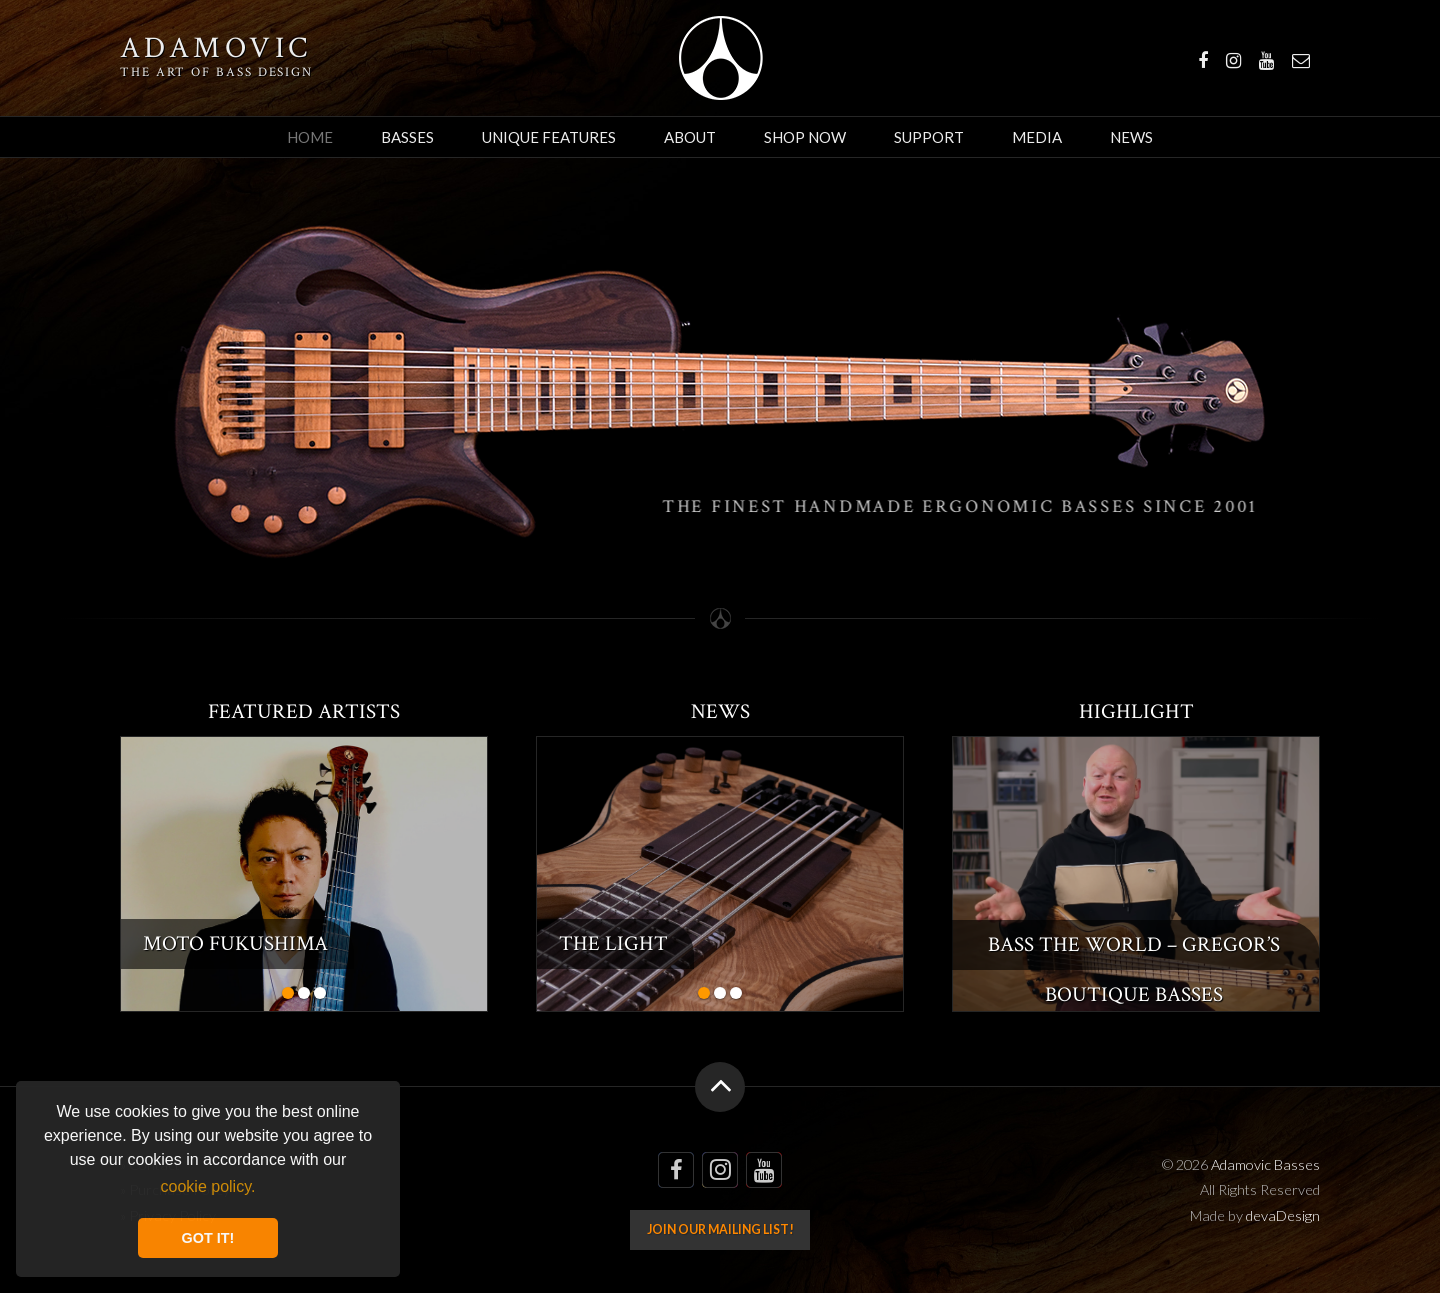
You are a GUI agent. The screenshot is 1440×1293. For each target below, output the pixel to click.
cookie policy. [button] (208, 1186)
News (1131, 137)
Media (1037, 137)
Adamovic (216, 49)
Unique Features (549, 137)
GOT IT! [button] (208, 1238)
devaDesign (1283, 1215)
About (690, 137)
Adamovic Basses (720, 58)
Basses (407, 137)
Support (929, 137)
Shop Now (805, 137)
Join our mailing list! (720, 1229)
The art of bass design (216, 72)
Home (310, 137)
